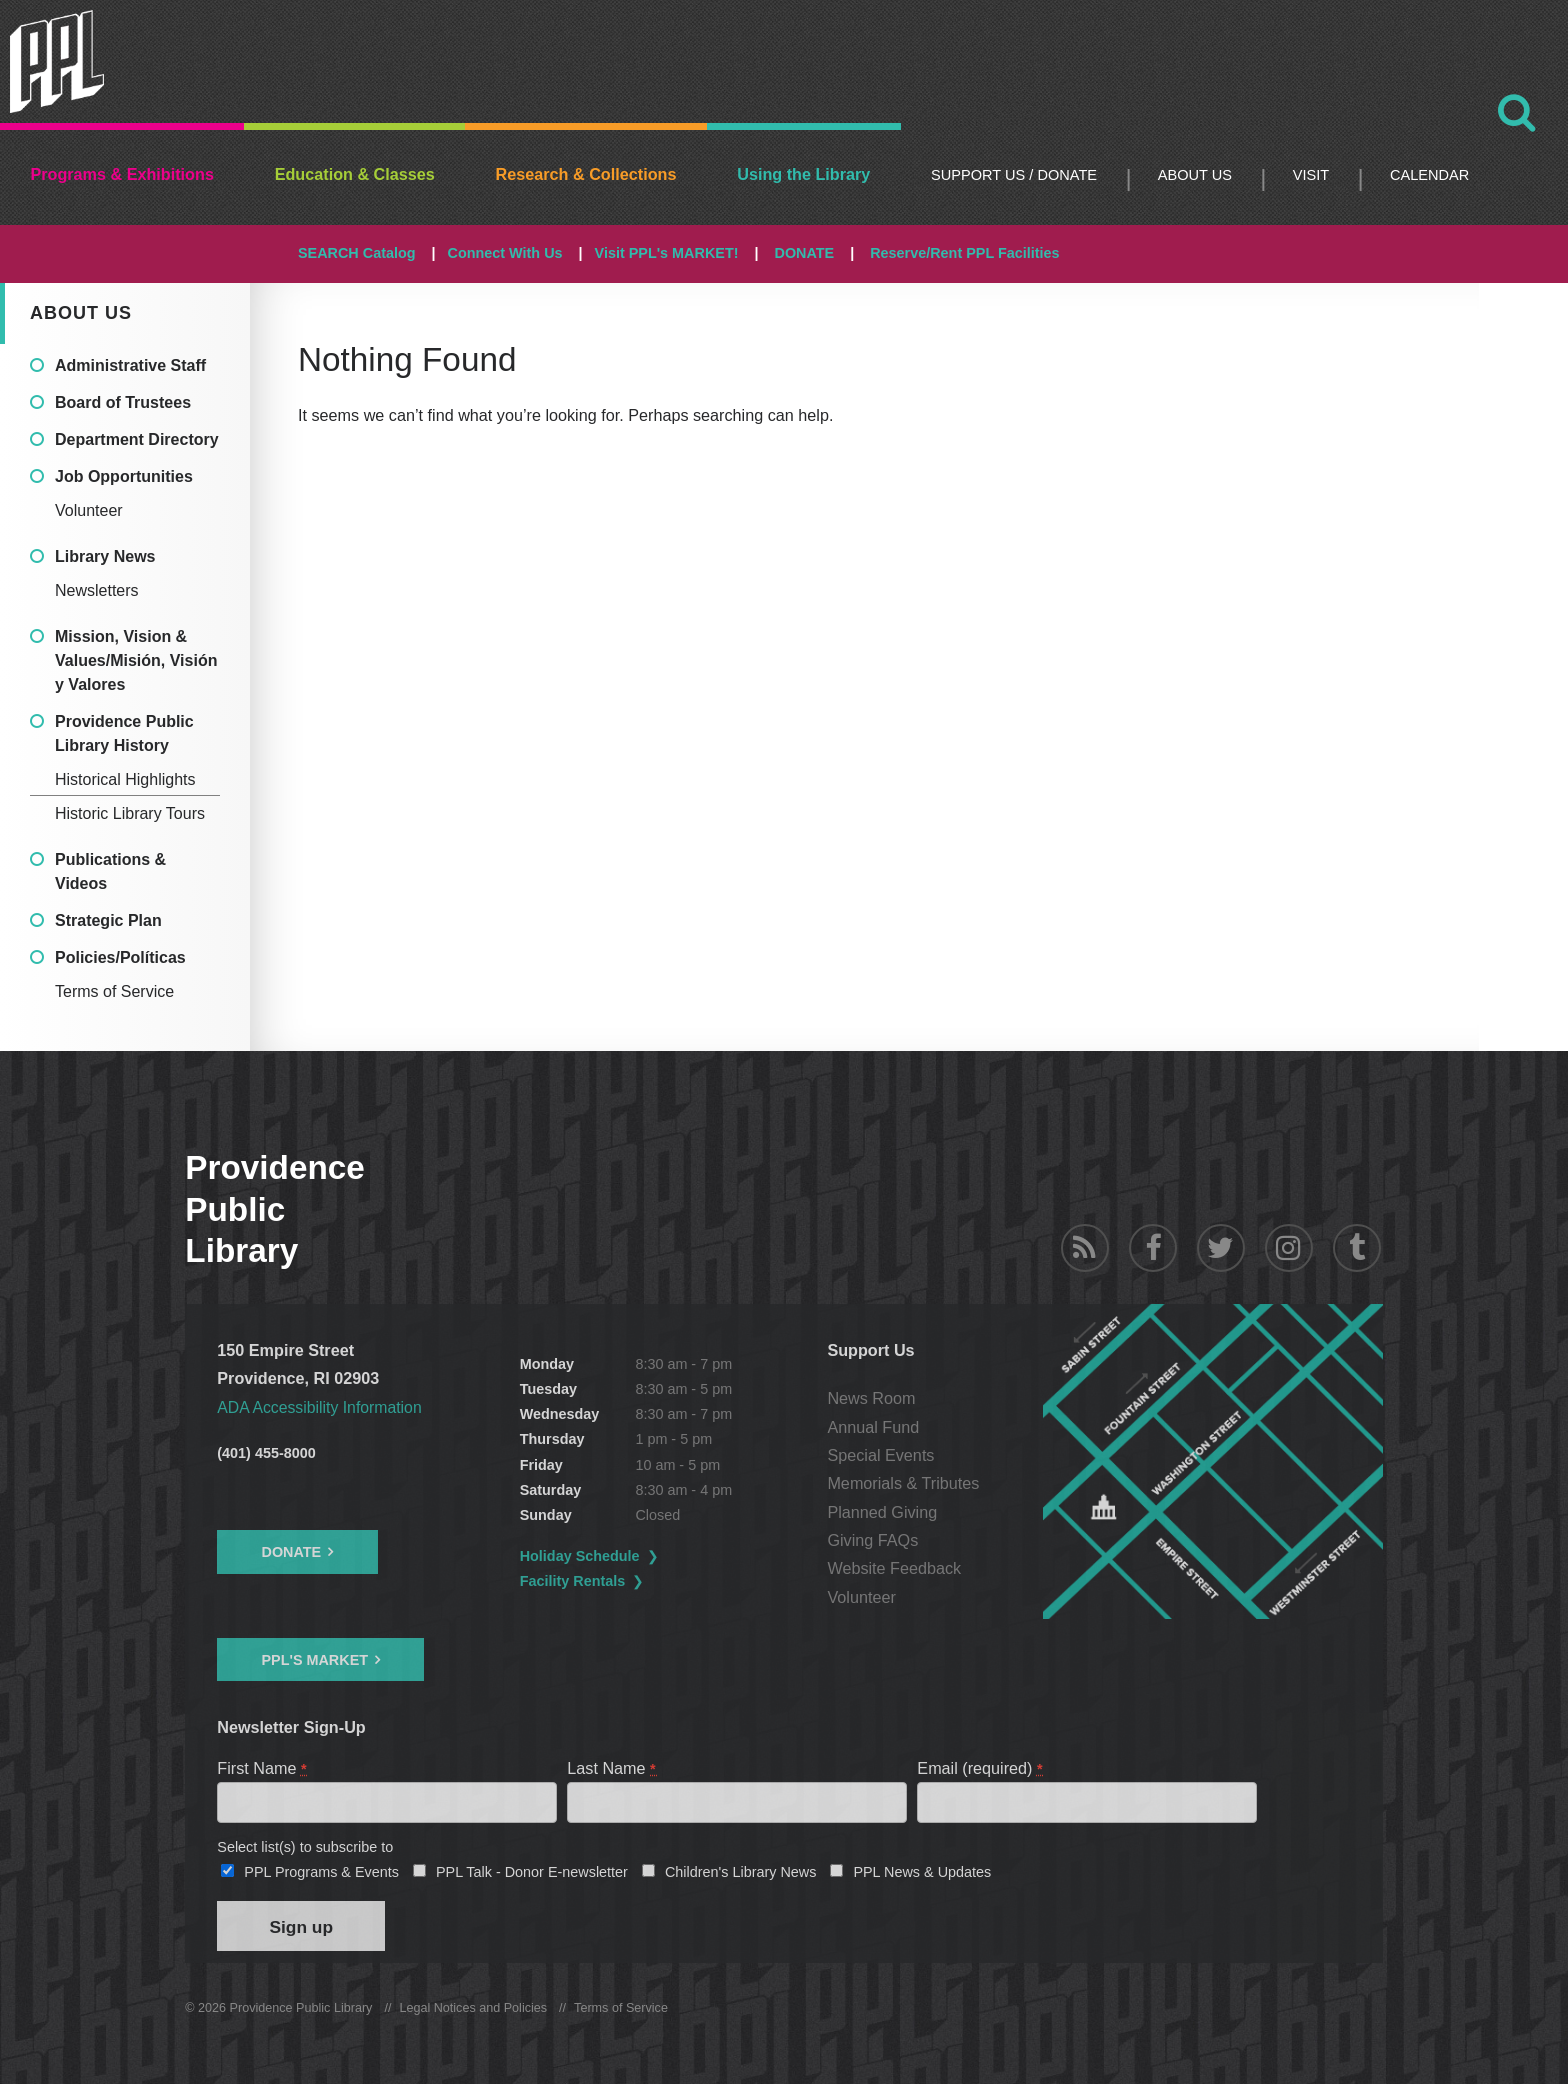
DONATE (804, 253)
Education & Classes (355, 174)
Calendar (1429, 175)
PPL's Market (314, 1659)
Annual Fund (874, 1427)
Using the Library (803, 174)
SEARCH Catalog (357, 253)
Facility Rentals (574, 1581)
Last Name (612, 1767)
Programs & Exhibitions (122, 174)
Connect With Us (505, 253)
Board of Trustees (123, 402)
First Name (262, 1767)
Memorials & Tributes (904, 1483)
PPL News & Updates (922, 1874)
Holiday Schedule (581, 1556)
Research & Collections (586, 174)
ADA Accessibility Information (322, 1407)
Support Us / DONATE (1014, 175)
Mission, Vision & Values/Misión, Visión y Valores (136, 660)
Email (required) (980, 1767)
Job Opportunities (124, 476)
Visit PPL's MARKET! (667, 253)
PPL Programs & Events (321, 1874)
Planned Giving (883, 1512)
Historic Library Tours (130, 813)
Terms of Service (114, 991)
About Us (1195, 175)
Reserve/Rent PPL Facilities (964, 253)
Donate (291, 1552)
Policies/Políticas (120, 957)
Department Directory (137, 439)
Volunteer (89, 510)
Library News (105, 556)
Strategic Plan (108, 920)
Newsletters (97, 590)
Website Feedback (895, 1568)
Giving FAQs (873, 1540)
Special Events (881, 1455)
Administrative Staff (130, 365)
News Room (872, 1398)
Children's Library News (741, 1874)
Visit (1311, 175)
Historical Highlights (125, 779)
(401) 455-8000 (266, 1453)
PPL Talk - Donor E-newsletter (532, 1874)
